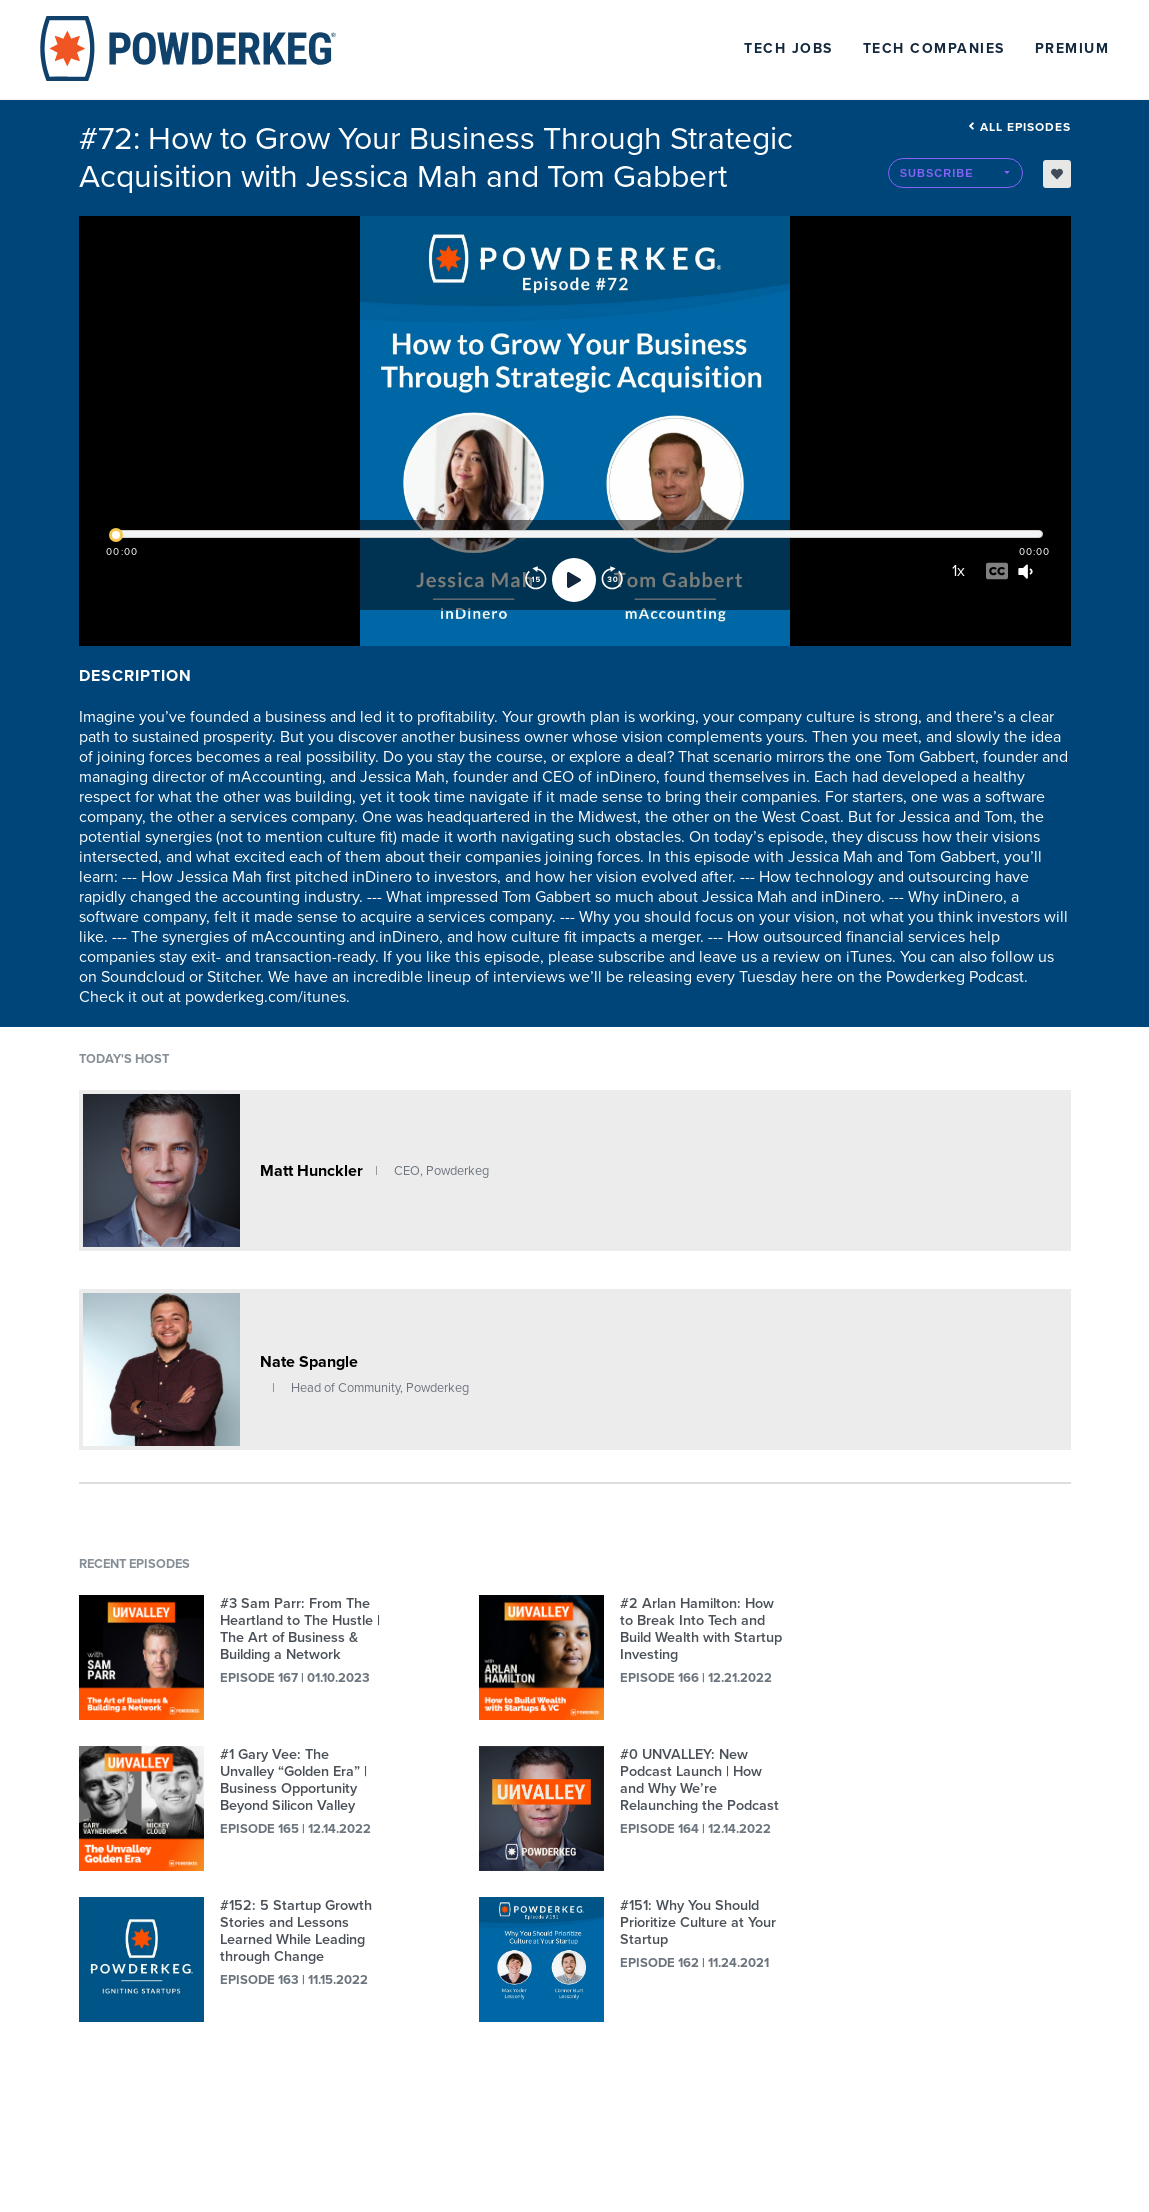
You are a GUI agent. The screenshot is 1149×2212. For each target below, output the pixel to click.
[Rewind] (536, 580)
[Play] (574, 580)
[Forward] (612, 580)
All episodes (1019, 127)
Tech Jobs (788, 48)
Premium (1072, 48)
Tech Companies (934, 48)
